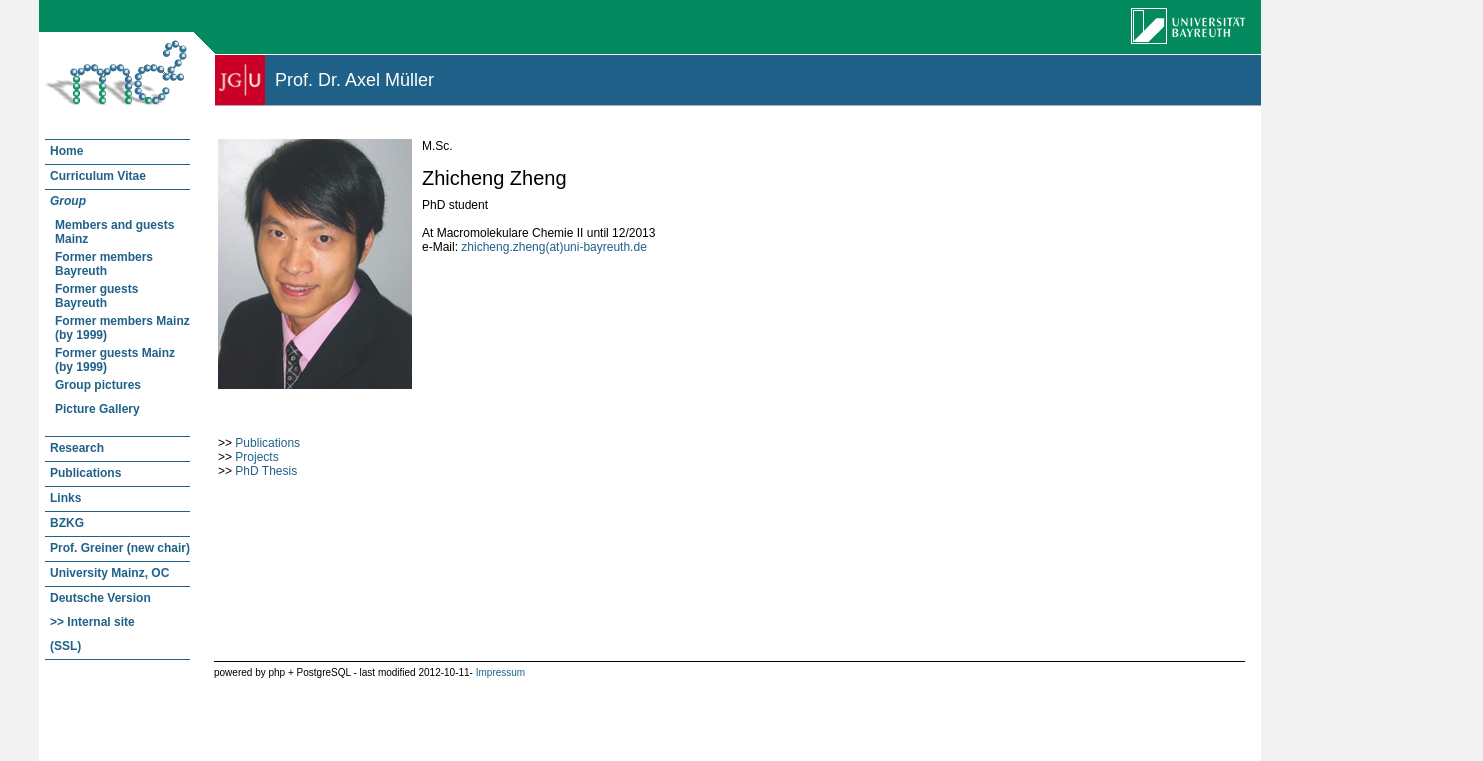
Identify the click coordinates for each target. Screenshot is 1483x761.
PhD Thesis (266, 471)
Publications (267, 443)
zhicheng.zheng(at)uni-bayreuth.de (553, 247)
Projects (256, 457)
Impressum (500, 672)
